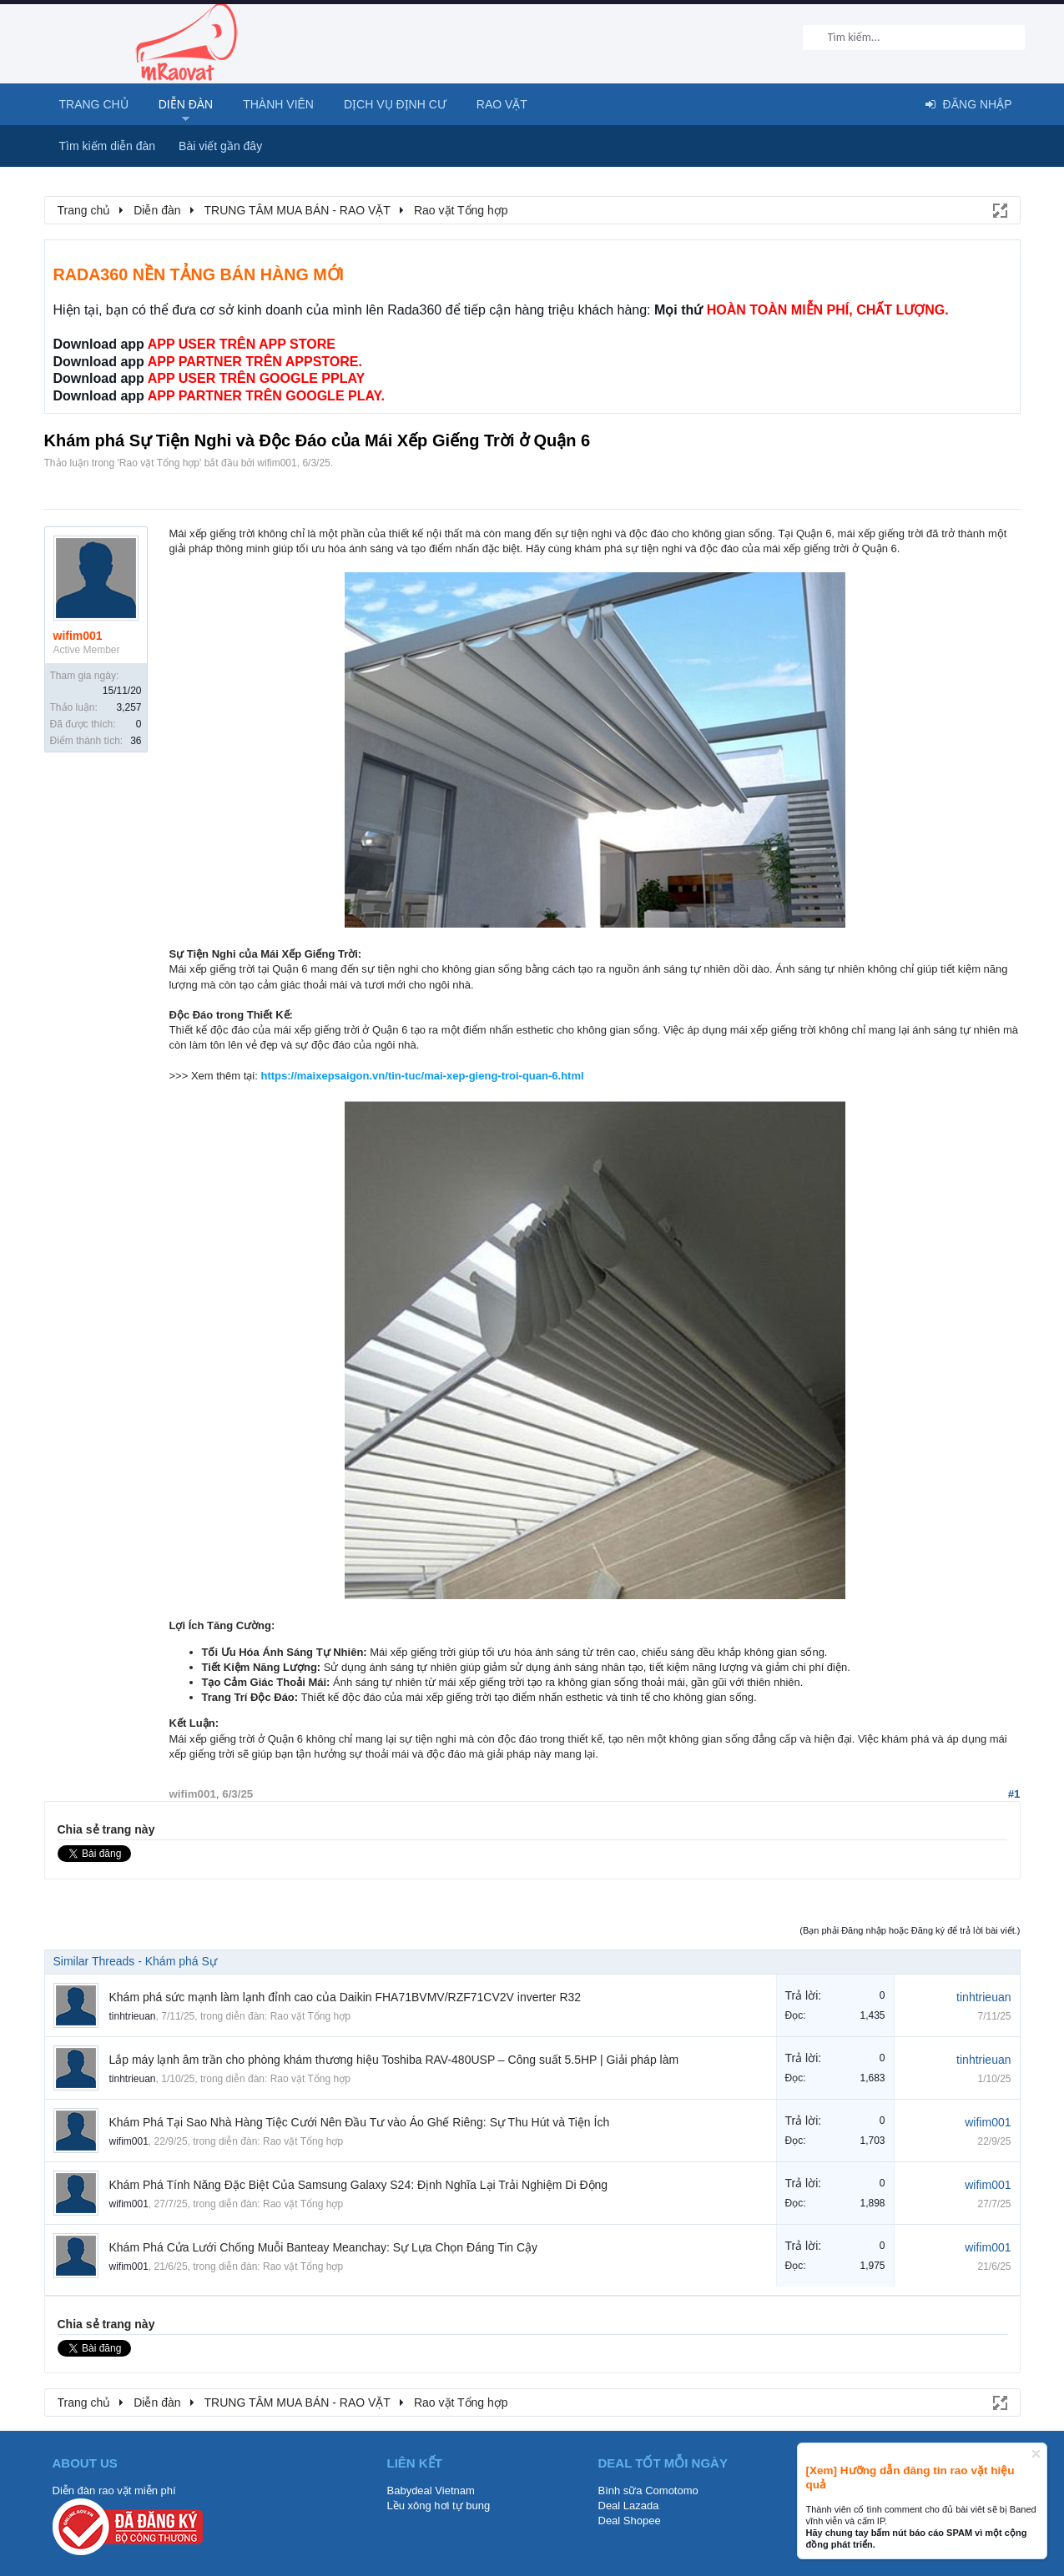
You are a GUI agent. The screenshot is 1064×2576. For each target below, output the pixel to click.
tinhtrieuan (132, 2016)
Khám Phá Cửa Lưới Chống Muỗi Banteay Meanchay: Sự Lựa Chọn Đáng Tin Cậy (323, 2247)
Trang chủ (94, 104)
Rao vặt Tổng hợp (159, 463)
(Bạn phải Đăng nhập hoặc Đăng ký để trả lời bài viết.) (909, 1930)
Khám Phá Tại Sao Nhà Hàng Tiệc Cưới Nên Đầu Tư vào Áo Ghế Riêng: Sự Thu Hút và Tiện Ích (359, 2122)
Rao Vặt (502, 104)
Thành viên (278, 104)
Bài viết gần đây (220, 146)
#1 (1014, 1794)
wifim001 (276, 463)
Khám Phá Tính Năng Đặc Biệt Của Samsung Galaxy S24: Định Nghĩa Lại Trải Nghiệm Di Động (358, 2184)
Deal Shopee (629, 2520)
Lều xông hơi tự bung (439, 2505)
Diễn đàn (186, 104)
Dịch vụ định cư (395, 104)
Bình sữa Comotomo (648, 2490)
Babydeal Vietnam (431, 2490)
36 (135, 741)
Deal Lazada (628, 2505)
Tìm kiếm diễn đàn (107, 146)
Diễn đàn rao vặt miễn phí (114, 2490)
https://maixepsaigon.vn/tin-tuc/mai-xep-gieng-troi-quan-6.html (421, 1075)
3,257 (128, 707)
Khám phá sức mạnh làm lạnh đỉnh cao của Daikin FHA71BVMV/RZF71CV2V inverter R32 (345, 1997)
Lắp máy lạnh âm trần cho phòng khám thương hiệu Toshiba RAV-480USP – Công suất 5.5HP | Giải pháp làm (394, 2059)
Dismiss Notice (1036, 2454)
